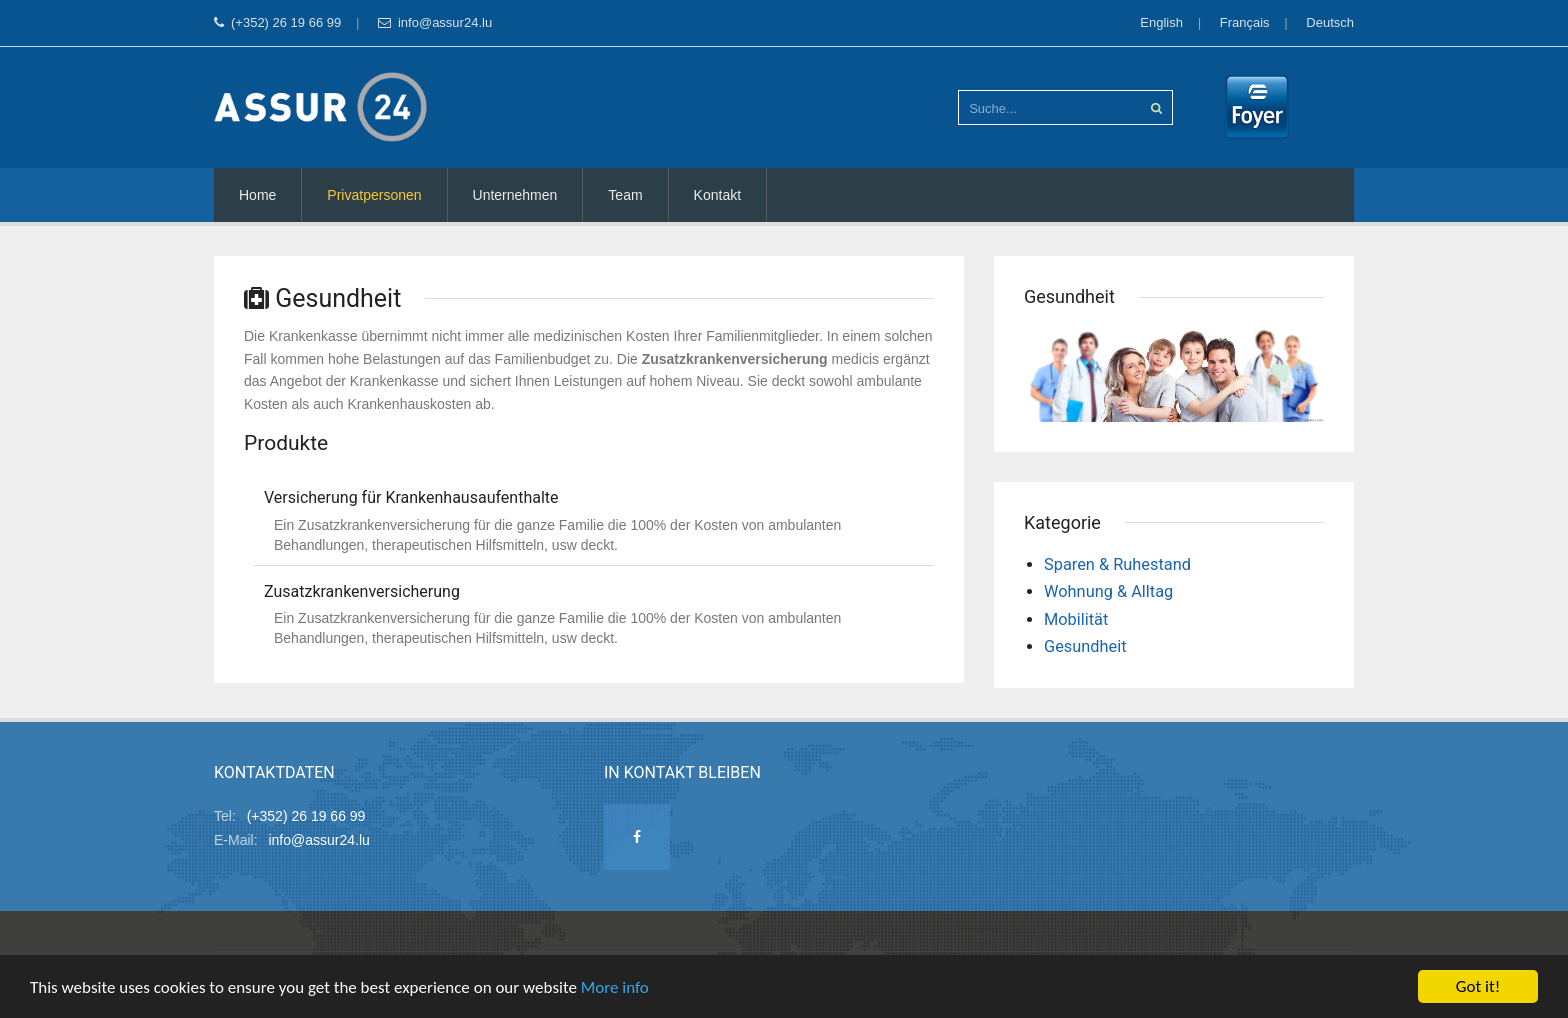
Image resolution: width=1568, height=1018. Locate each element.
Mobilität (1076, 619)
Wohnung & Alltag (1108, 591)
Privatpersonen (374, 195)
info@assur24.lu (435, 22)
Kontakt (717, 195)
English (1161, 22)
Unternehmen (515, 195)
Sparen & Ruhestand (1117, 564)
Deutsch (1330, 22)
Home (257, 195)
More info (615, 988)
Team (625, 195)
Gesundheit (1085, 646)
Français (1245, 22)
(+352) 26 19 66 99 (277, 22)
